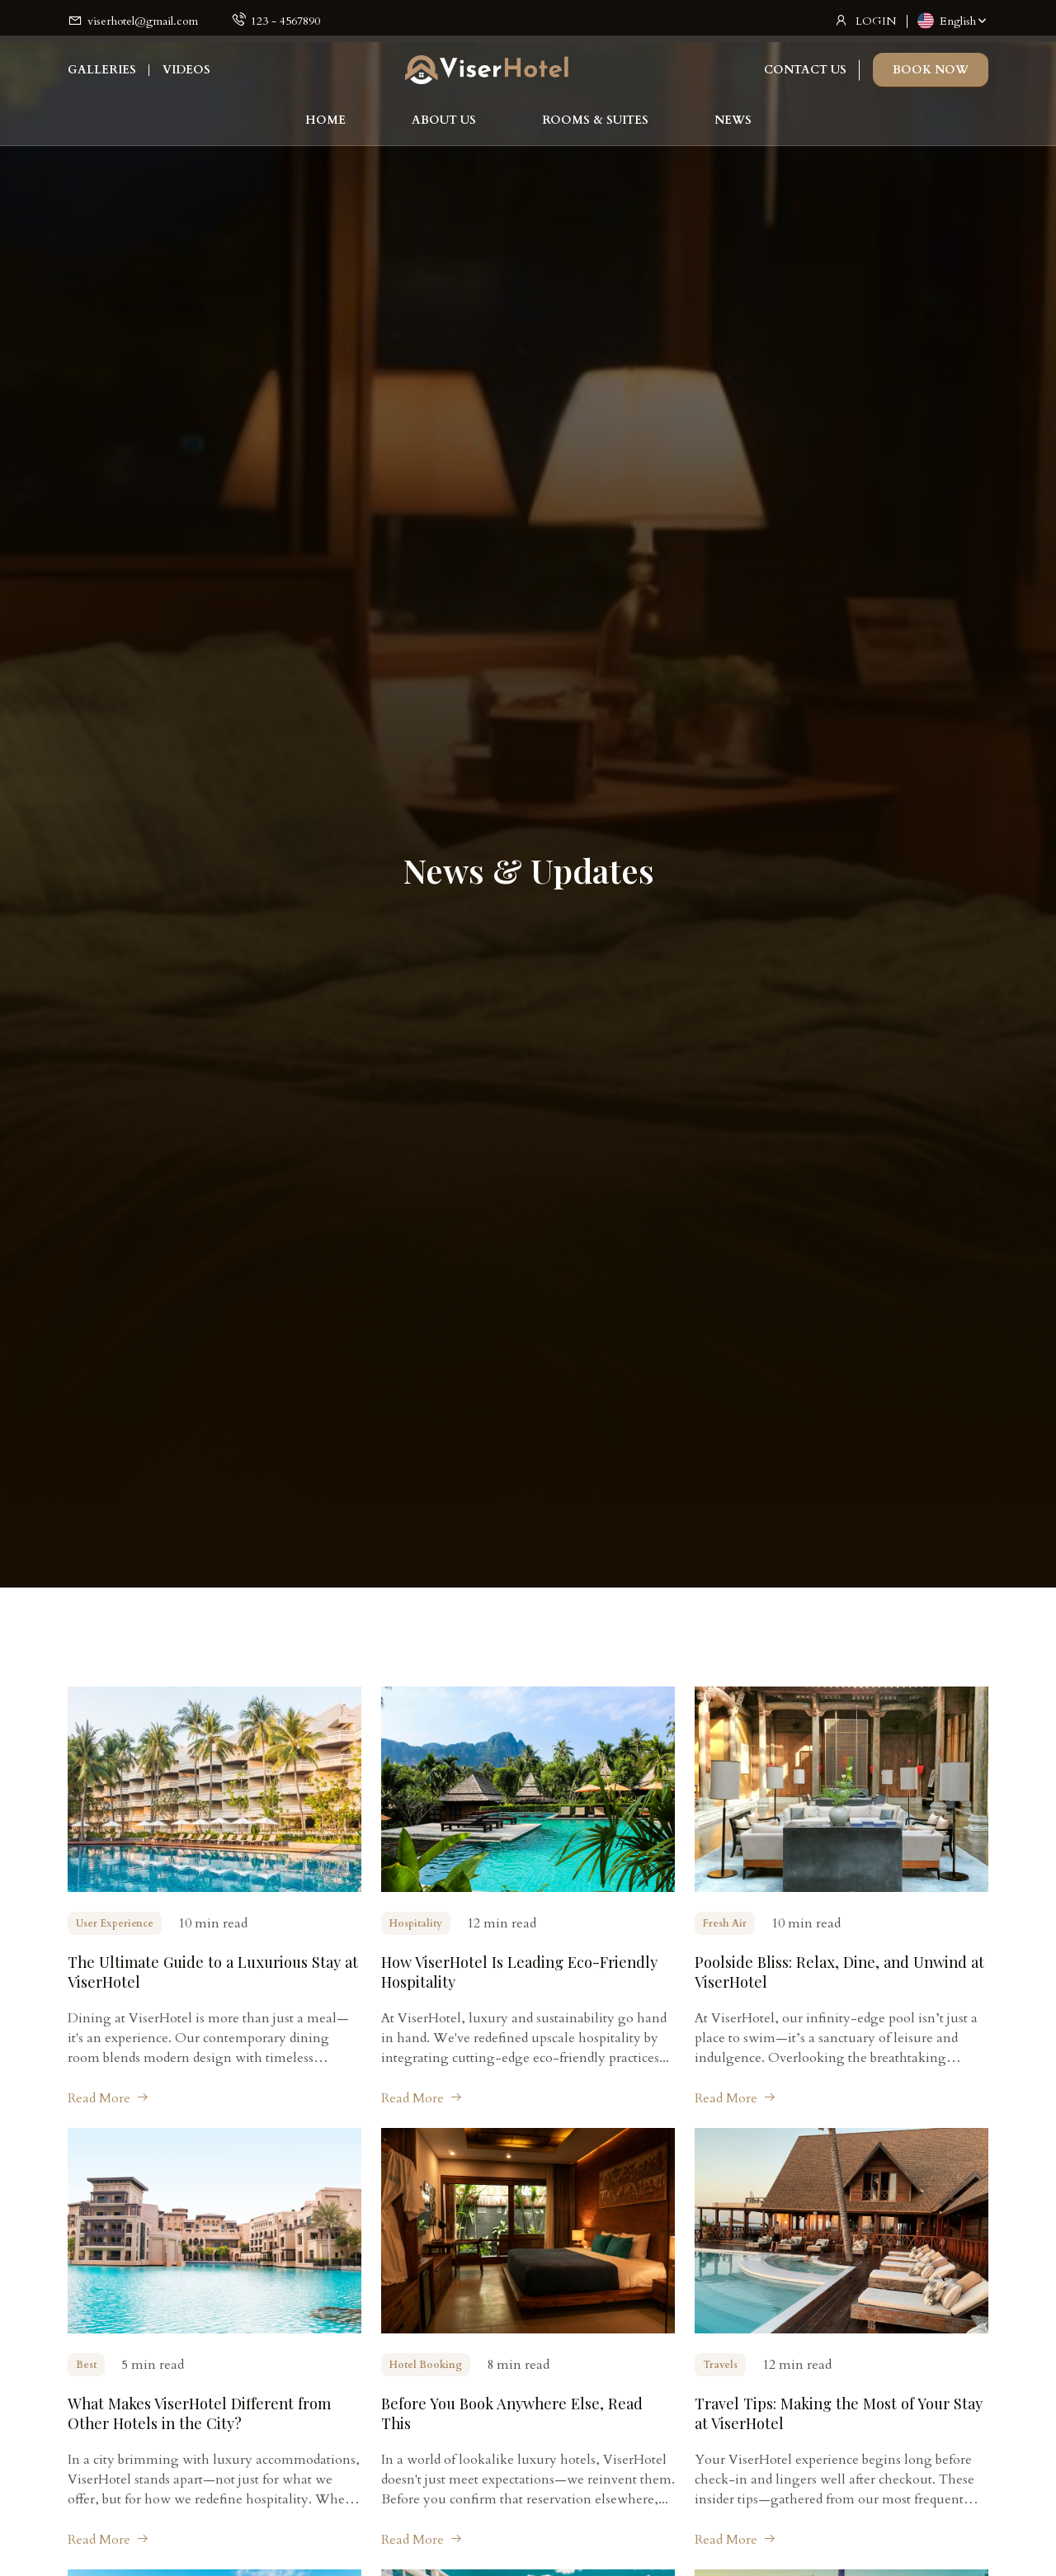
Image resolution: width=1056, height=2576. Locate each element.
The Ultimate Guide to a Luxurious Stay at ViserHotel (210, 1972)
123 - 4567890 (285, 21)
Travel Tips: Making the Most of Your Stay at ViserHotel (828, 2412)
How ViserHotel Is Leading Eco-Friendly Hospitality (525, 1972)
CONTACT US (805, 79)
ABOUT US (444, 129)
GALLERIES (102, 79)
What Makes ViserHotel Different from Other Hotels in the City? (205, 2412)
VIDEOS (186, 79)
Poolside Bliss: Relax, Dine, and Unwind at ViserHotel (836, 1972)
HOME (325, 129)
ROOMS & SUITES (595, 129)
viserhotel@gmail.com (142, 21)
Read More (108, 2098)
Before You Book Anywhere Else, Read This (519, 2412)
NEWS (733, 129)
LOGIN (876, 21)
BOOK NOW (931, 79)
